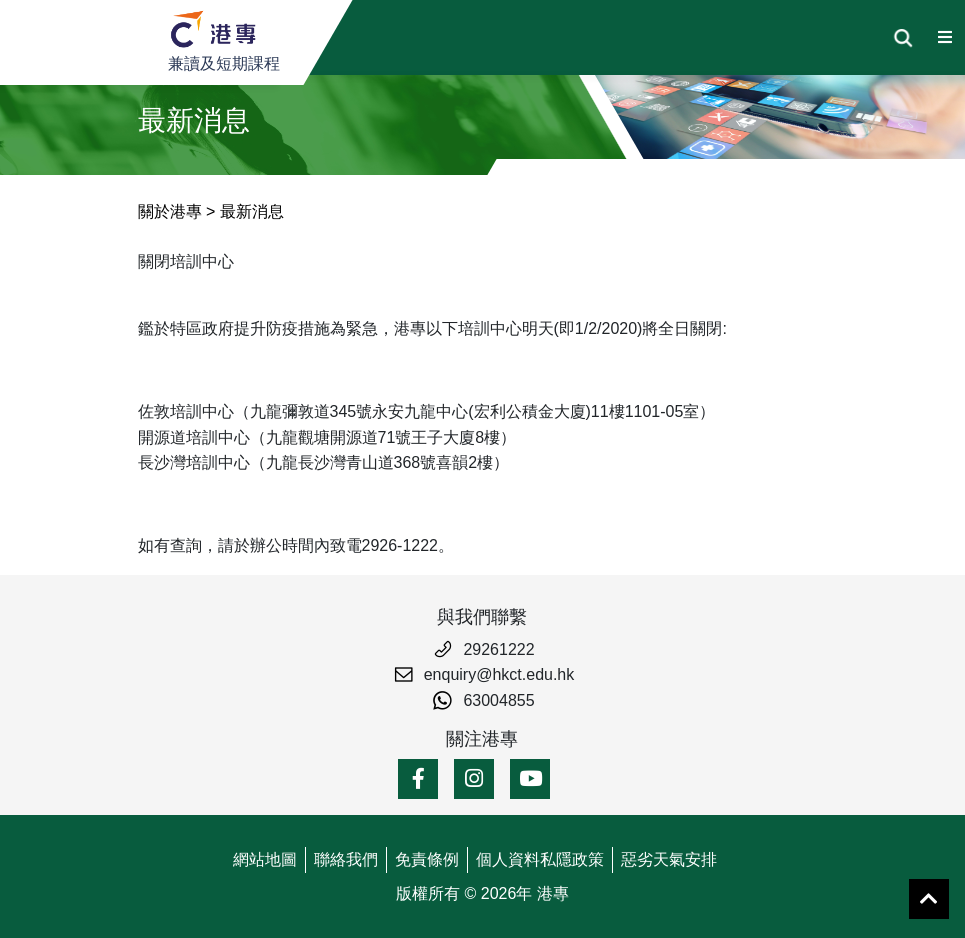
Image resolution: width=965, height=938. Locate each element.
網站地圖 (265, 859)
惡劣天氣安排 (669, 859)
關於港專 (170, 211)
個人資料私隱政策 (540, 859)
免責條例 (427, 859)
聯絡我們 (346, 859)
